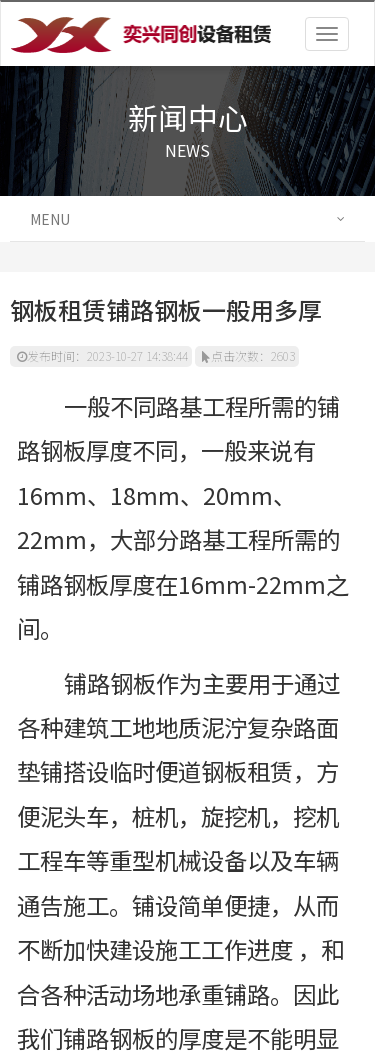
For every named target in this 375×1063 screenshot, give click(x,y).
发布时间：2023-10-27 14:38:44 (102, 355)
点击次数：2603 (248, 355)
